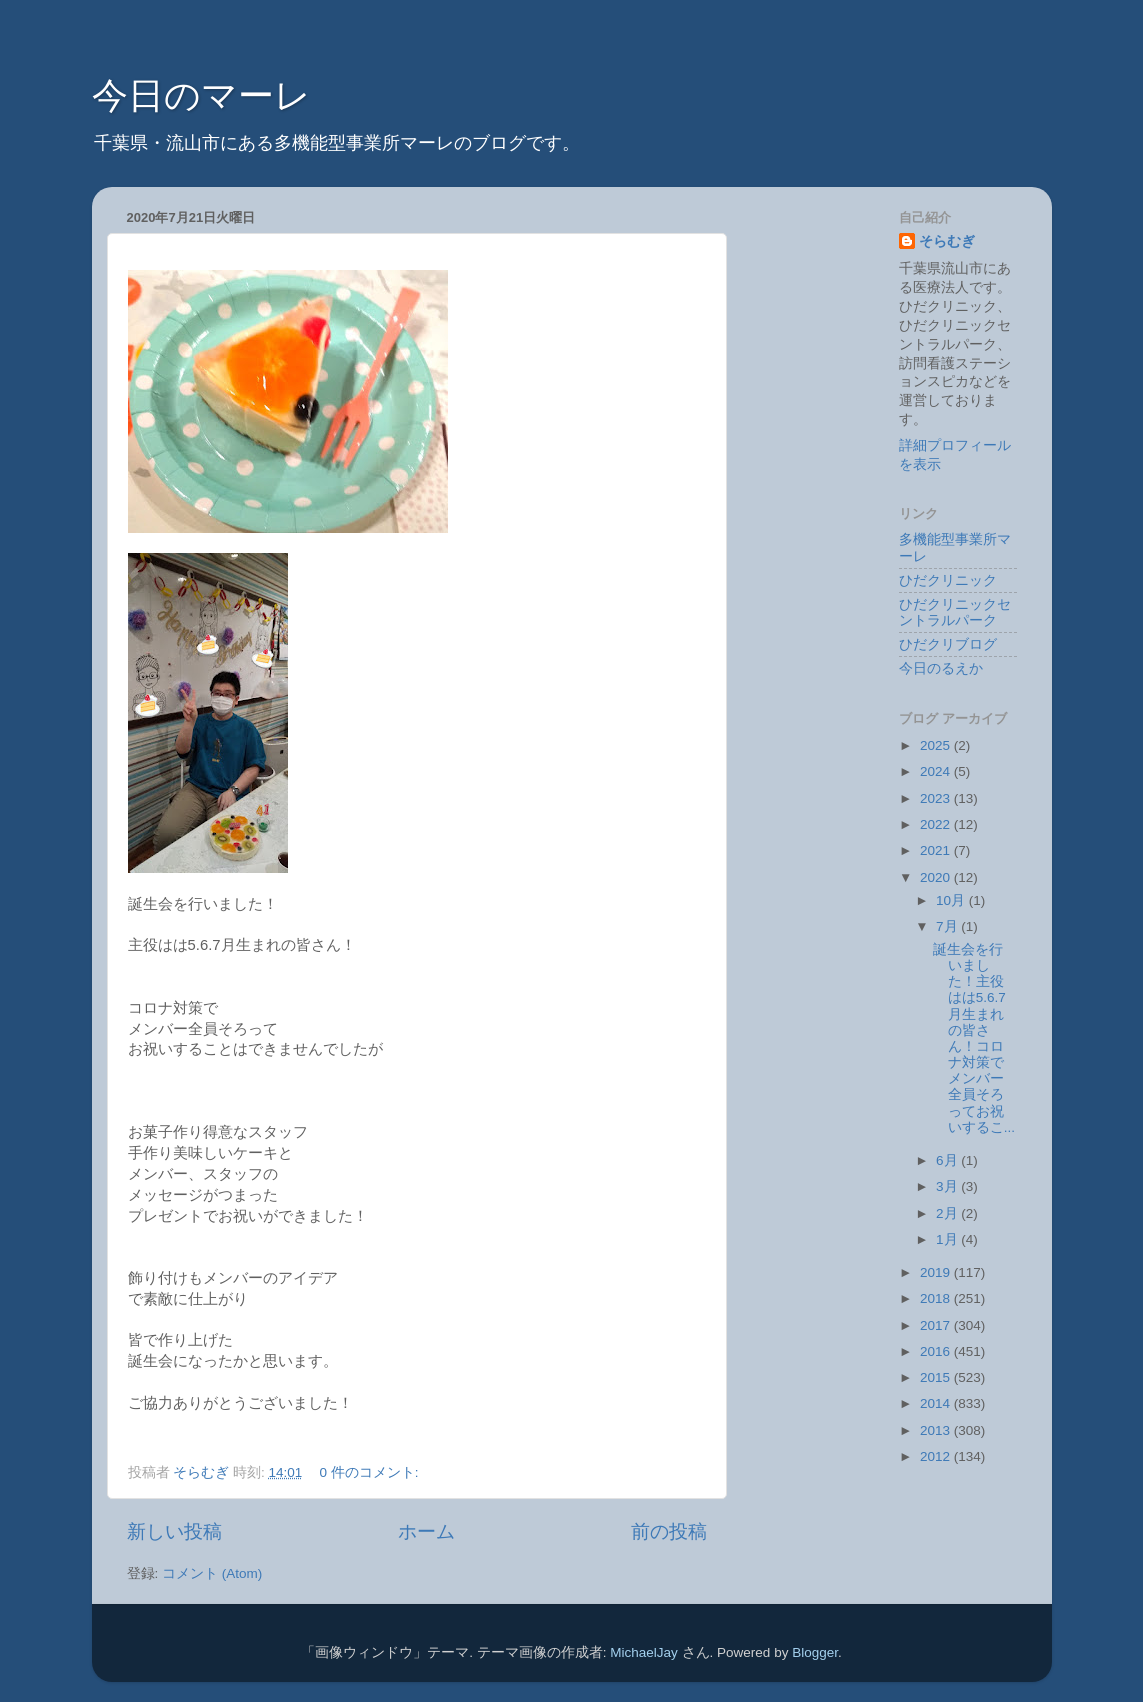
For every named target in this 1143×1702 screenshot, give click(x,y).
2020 (937, 877)
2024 (937, 771)
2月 (948, 1213)
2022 (937, 824)
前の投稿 (669, 1531)
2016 (937, 1351)
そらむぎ (947, 241)
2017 (937, 1325)
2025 (937, 745)
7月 (948, 926)
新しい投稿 (174, 1531)
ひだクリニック (948, 580)
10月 (952, 900)
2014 (937, 1403)
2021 (937, 850)
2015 (937, 1377)
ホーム (426, 1531)
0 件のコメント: (371, 1472)
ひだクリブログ (948, 644)
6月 (948, 1160)
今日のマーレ (201, 95)
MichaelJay (644, 1652)
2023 (937, 798)
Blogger (815, 1652)
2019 (937, 1272)
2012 (937, 1456)
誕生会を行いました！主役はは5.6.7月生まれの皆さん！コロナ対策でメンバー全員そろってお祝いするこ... (974, 1038)
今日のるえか (941, 668)
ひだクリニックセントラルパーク (955, 612)
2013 (937, 1430)
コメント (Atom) (212, 1573)
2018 (937, 1298)
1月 (948, 1239)
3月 (948, 1186)
